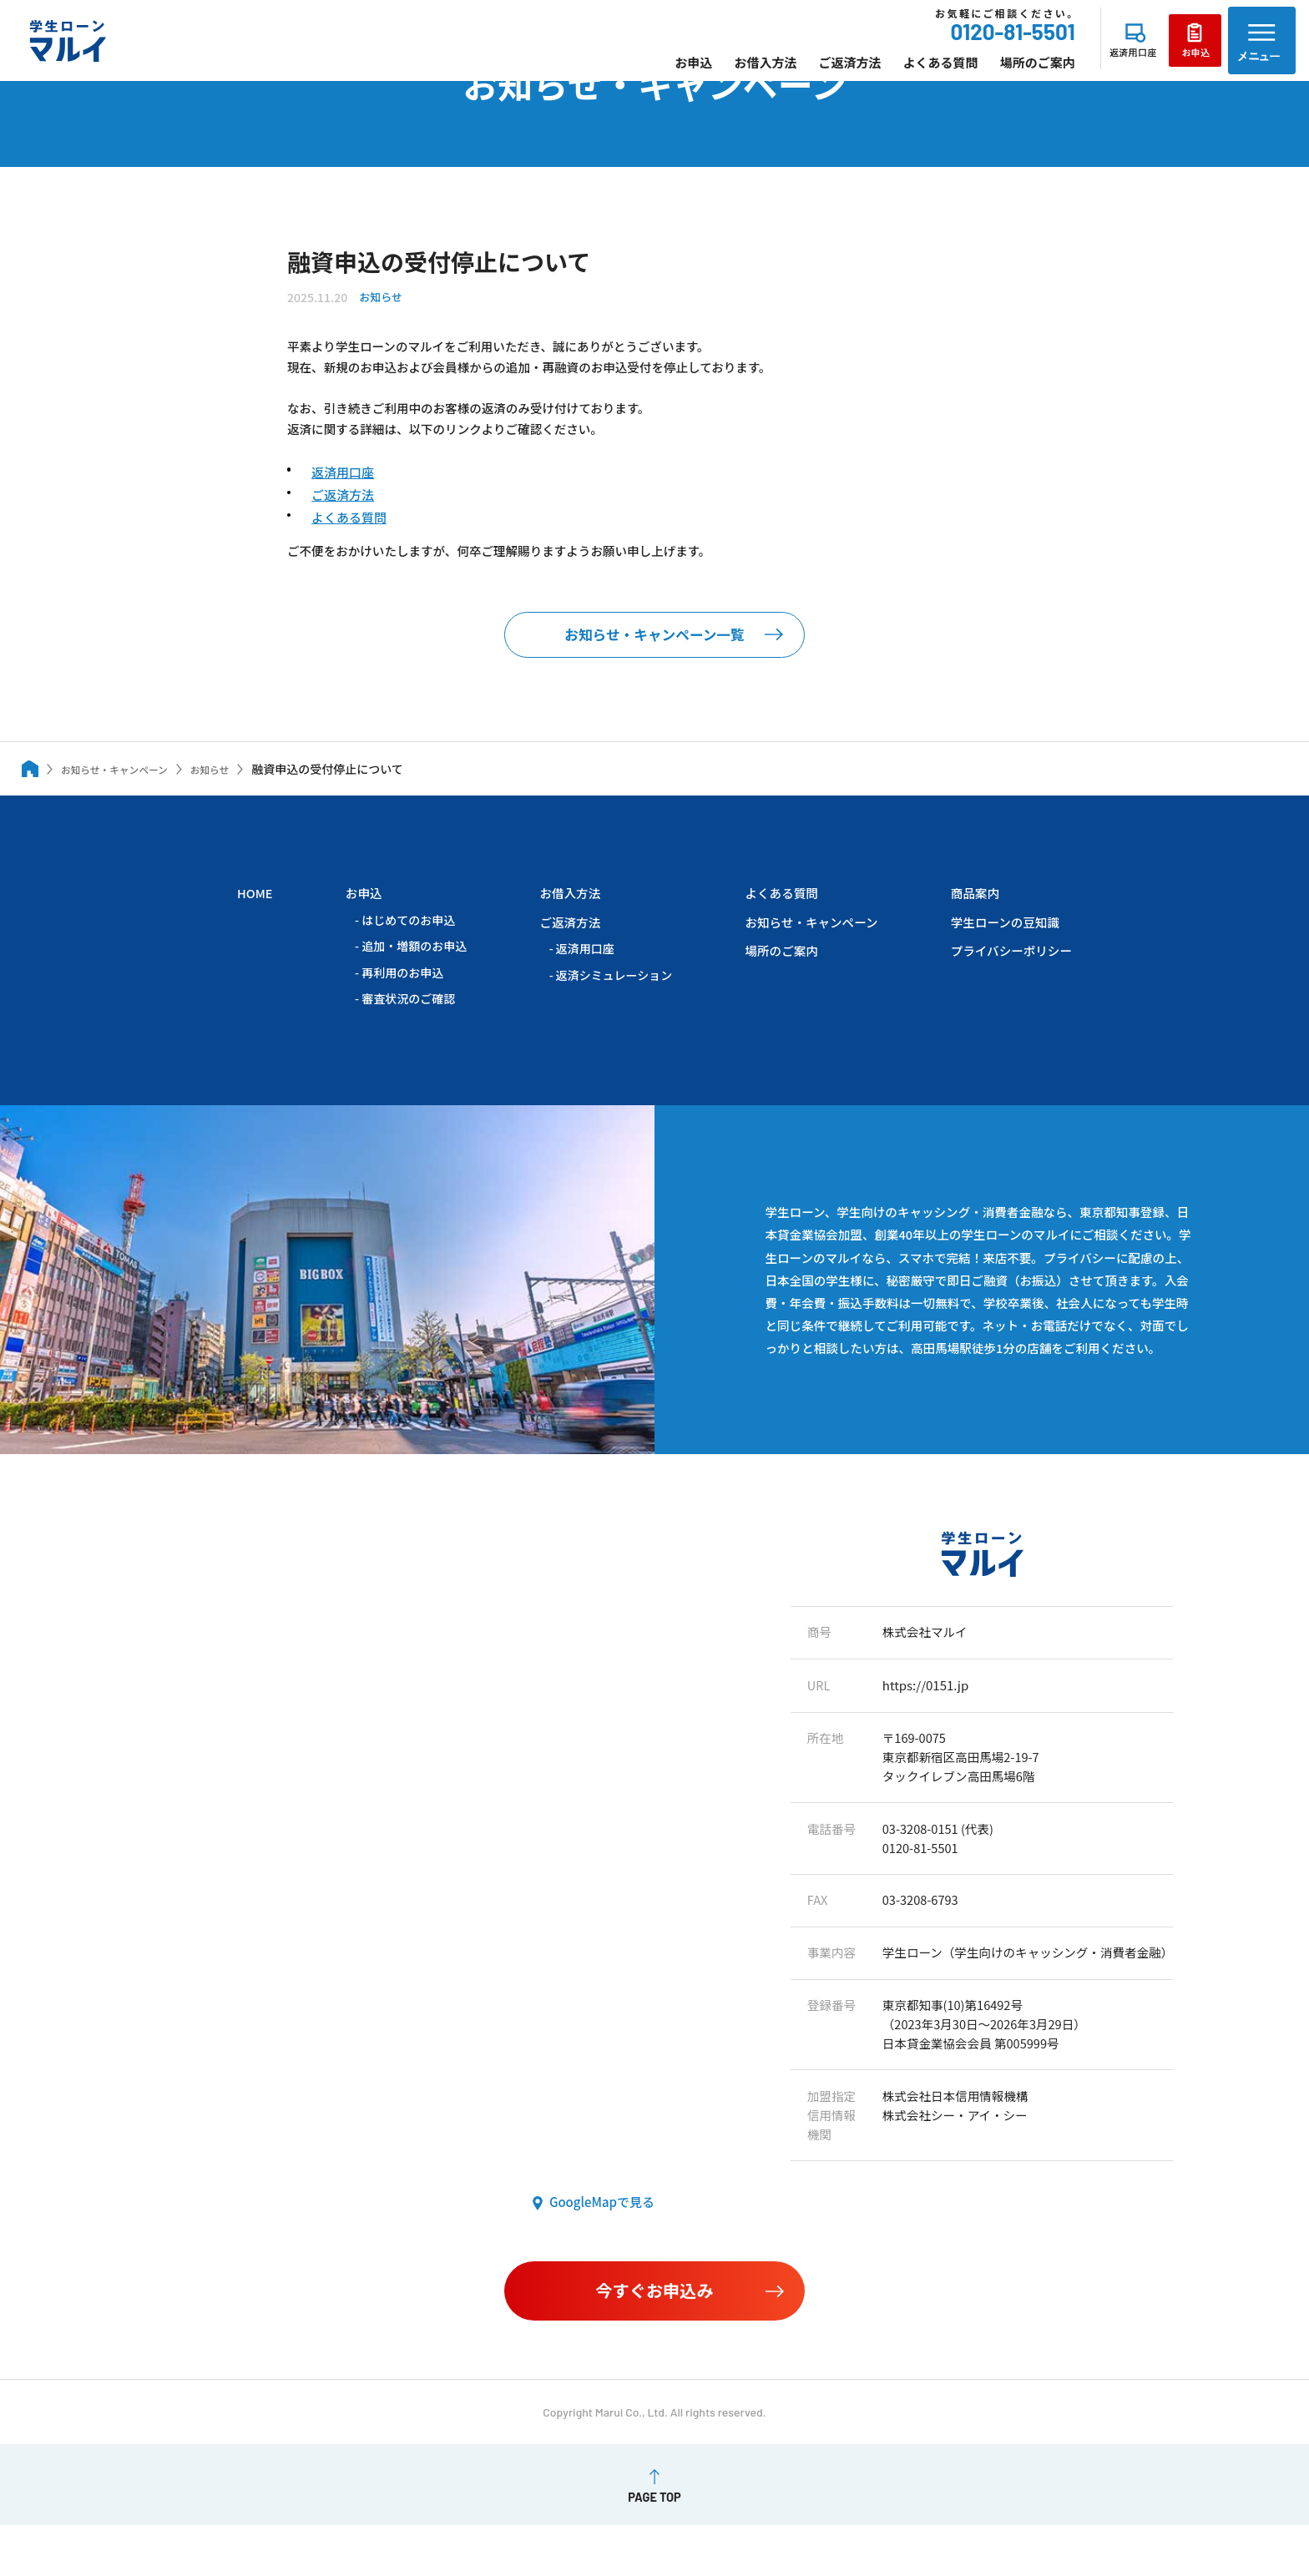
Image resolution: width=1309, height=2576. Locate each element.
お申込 (657, 72)
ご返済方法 (813, 72)
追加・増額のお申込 (413, 971)
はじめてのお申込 (407, 945)
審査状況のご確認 (407, 1025)
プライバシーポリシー (1009, 976)
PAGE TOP (654, 2547)
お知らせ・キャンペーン (808, 947)
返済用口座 (343, 483)
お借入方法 (729, 72)
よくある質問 (904, 72)
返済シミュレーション (611, 1001)
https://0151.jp (920, 1714)
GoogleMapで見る (601, 2255)
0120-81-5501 (976, 42)
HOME (255, 918)
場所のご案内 (1001, 72)
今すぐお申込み (654, 2338)
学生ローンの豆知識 (1003, 947)
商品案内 (972, 918)
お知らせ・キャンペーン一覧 (655, 657)
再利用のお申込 (401, 998)
